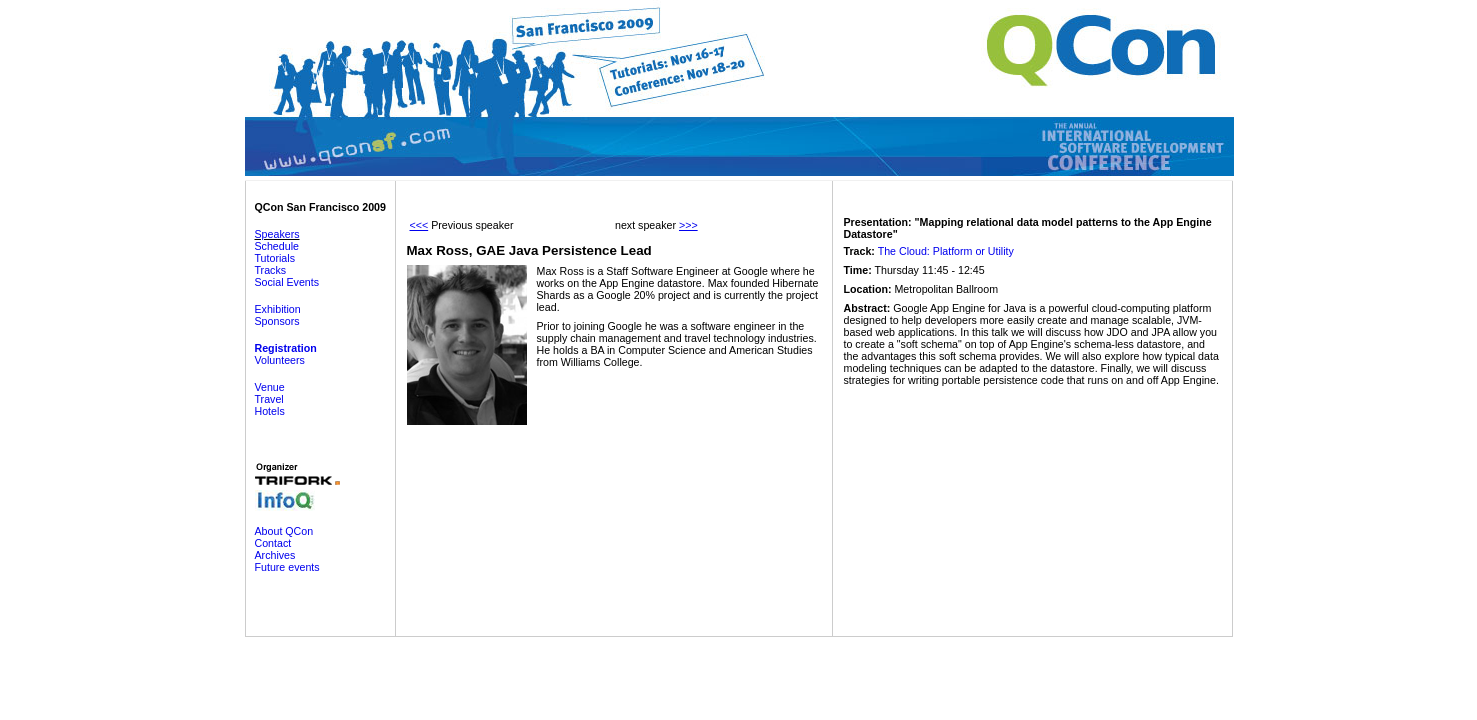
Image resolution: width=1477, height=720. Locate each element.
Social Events (287, 282)
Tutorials (275, 258)
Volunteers (280, 360)
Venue (270, 387)
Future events (287, 567)
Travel (269, 399)
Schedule (277, 246)
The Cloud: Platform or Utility (946, 251)
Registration (286, 348)
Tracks (271, 270)
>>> (688, 225)
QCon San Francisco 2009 (320, 207)
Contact (273, 543)
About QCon (284, 531)
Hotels (270, 411)
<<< (419, 225)
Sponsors (277, 321)
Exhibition (278, 309)
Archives (275, 555)
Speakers (277, 234)
